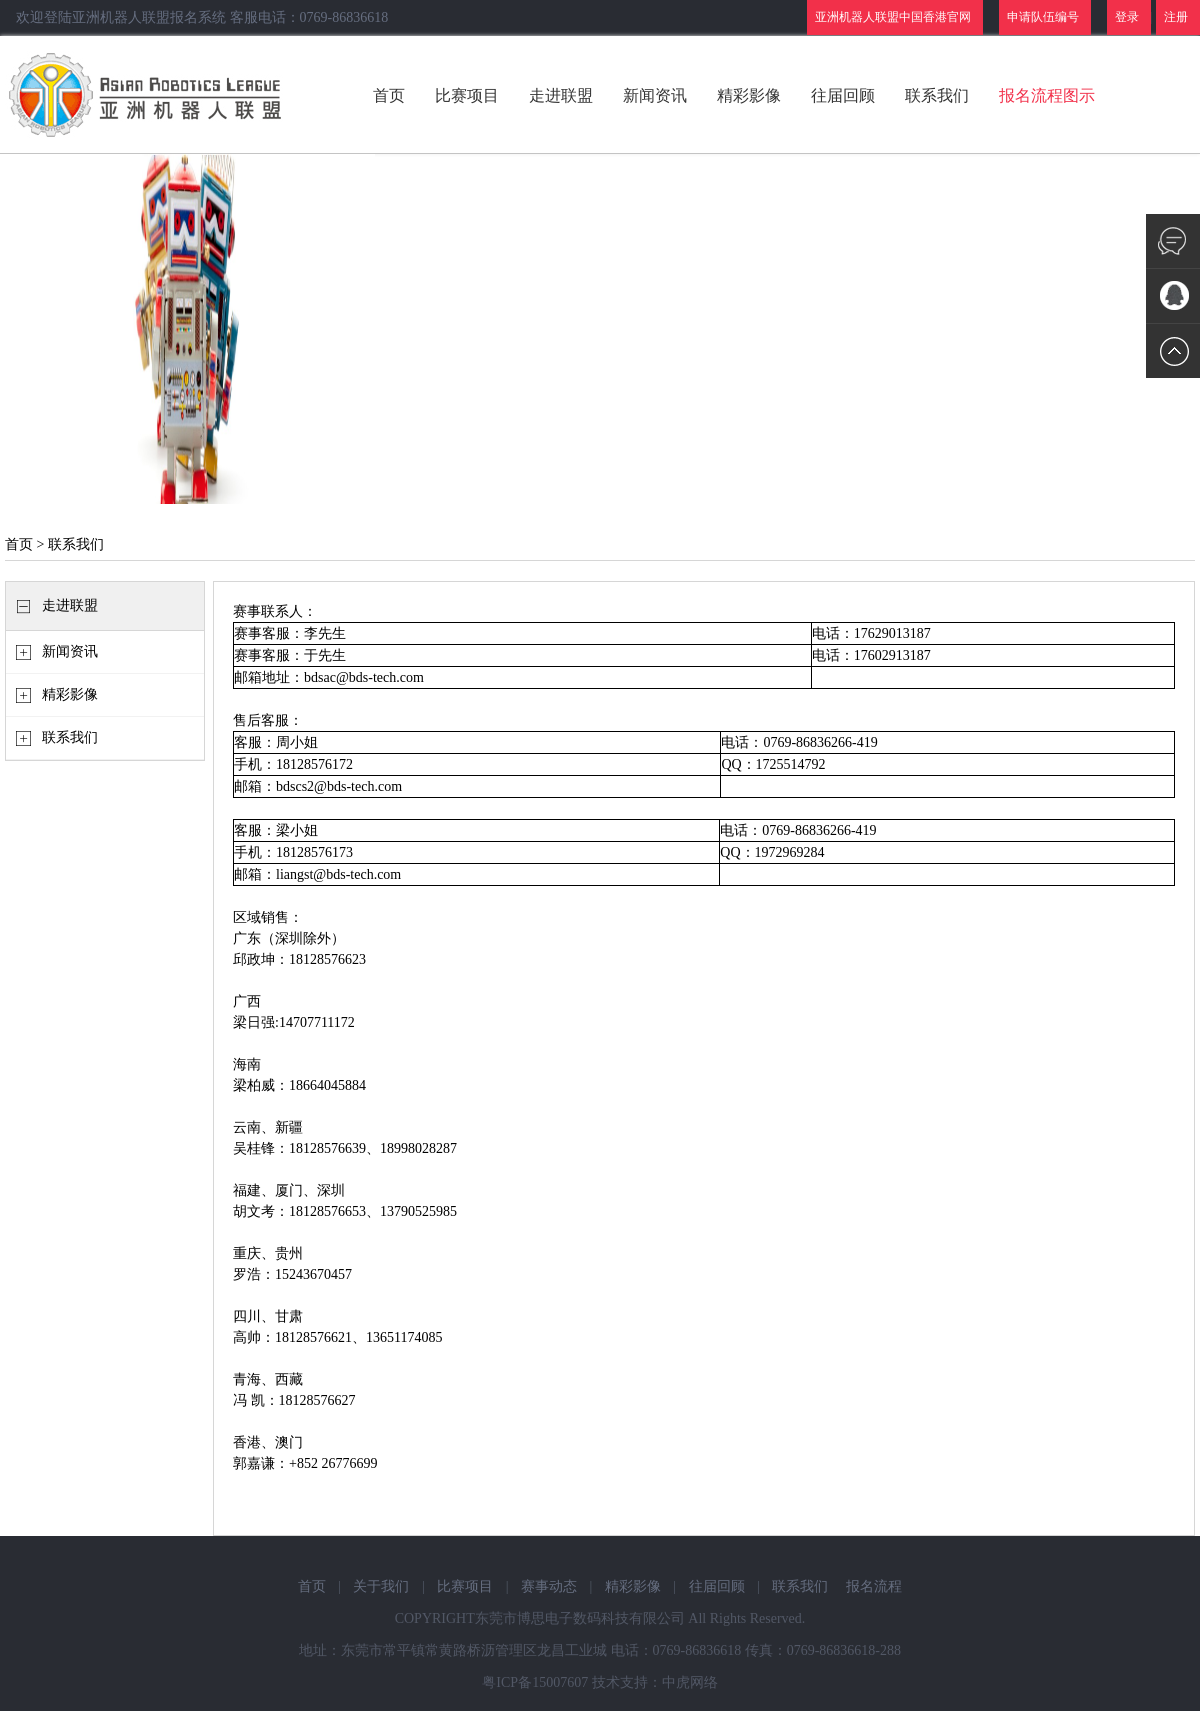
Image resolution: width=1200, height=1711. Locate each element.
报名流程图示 (1047, 95)
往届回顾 (843, 95)
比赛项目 (467, 95)
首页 (389, 95)
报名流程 (874, 1586)
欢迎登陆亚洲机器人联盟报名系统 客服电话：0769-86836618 (202, 17)
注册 (1176, 17)
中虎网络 (690, 1682)
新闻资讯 (655, 95)
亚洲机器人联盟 (147, 95)
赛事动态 (549, 1586)
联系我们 (937, 95)
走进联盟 (561, 95)
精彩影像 (749, 95)
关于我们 (381, 1586)
